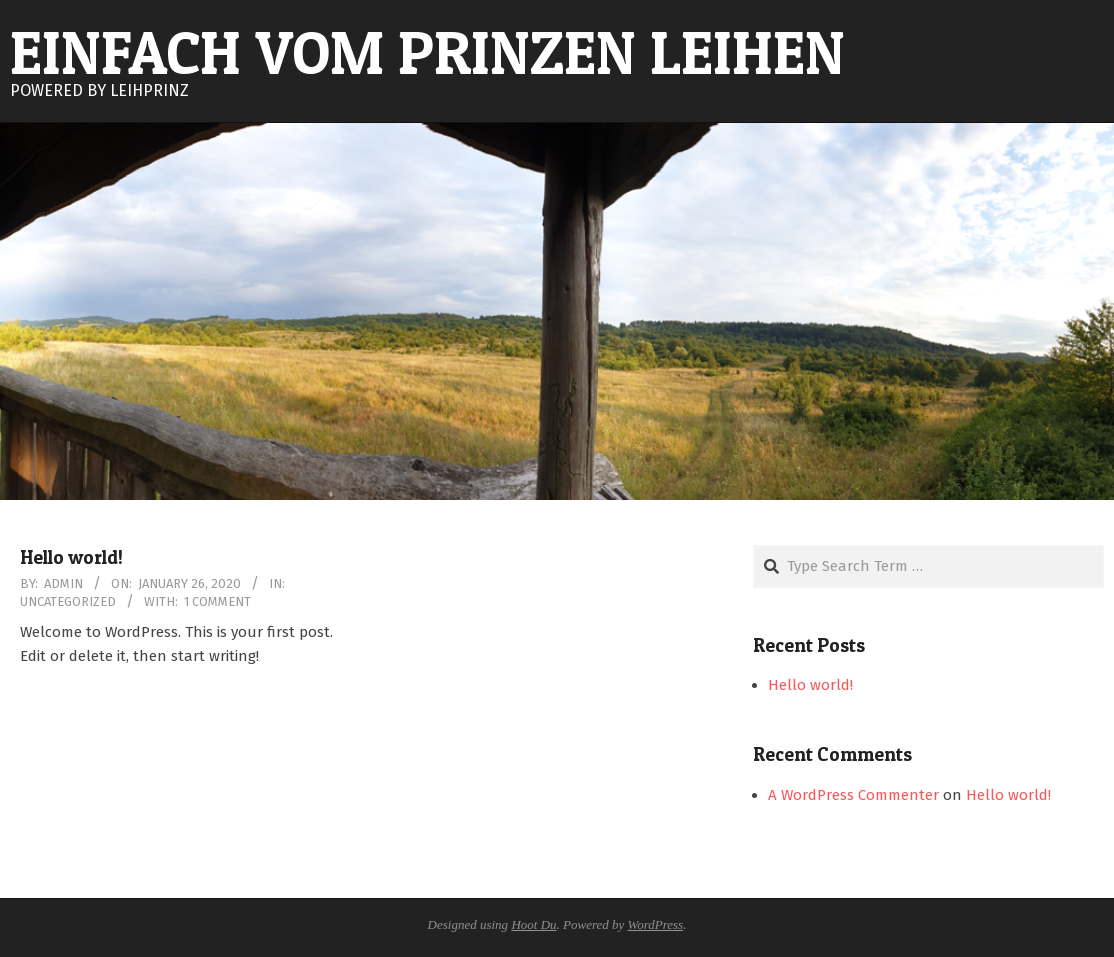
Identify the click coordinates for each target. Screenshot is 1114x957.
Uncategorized (68, 601)
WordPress (656, 924)
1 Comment (217, 601)
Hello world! (71, 557)
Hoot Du (533, 924)
